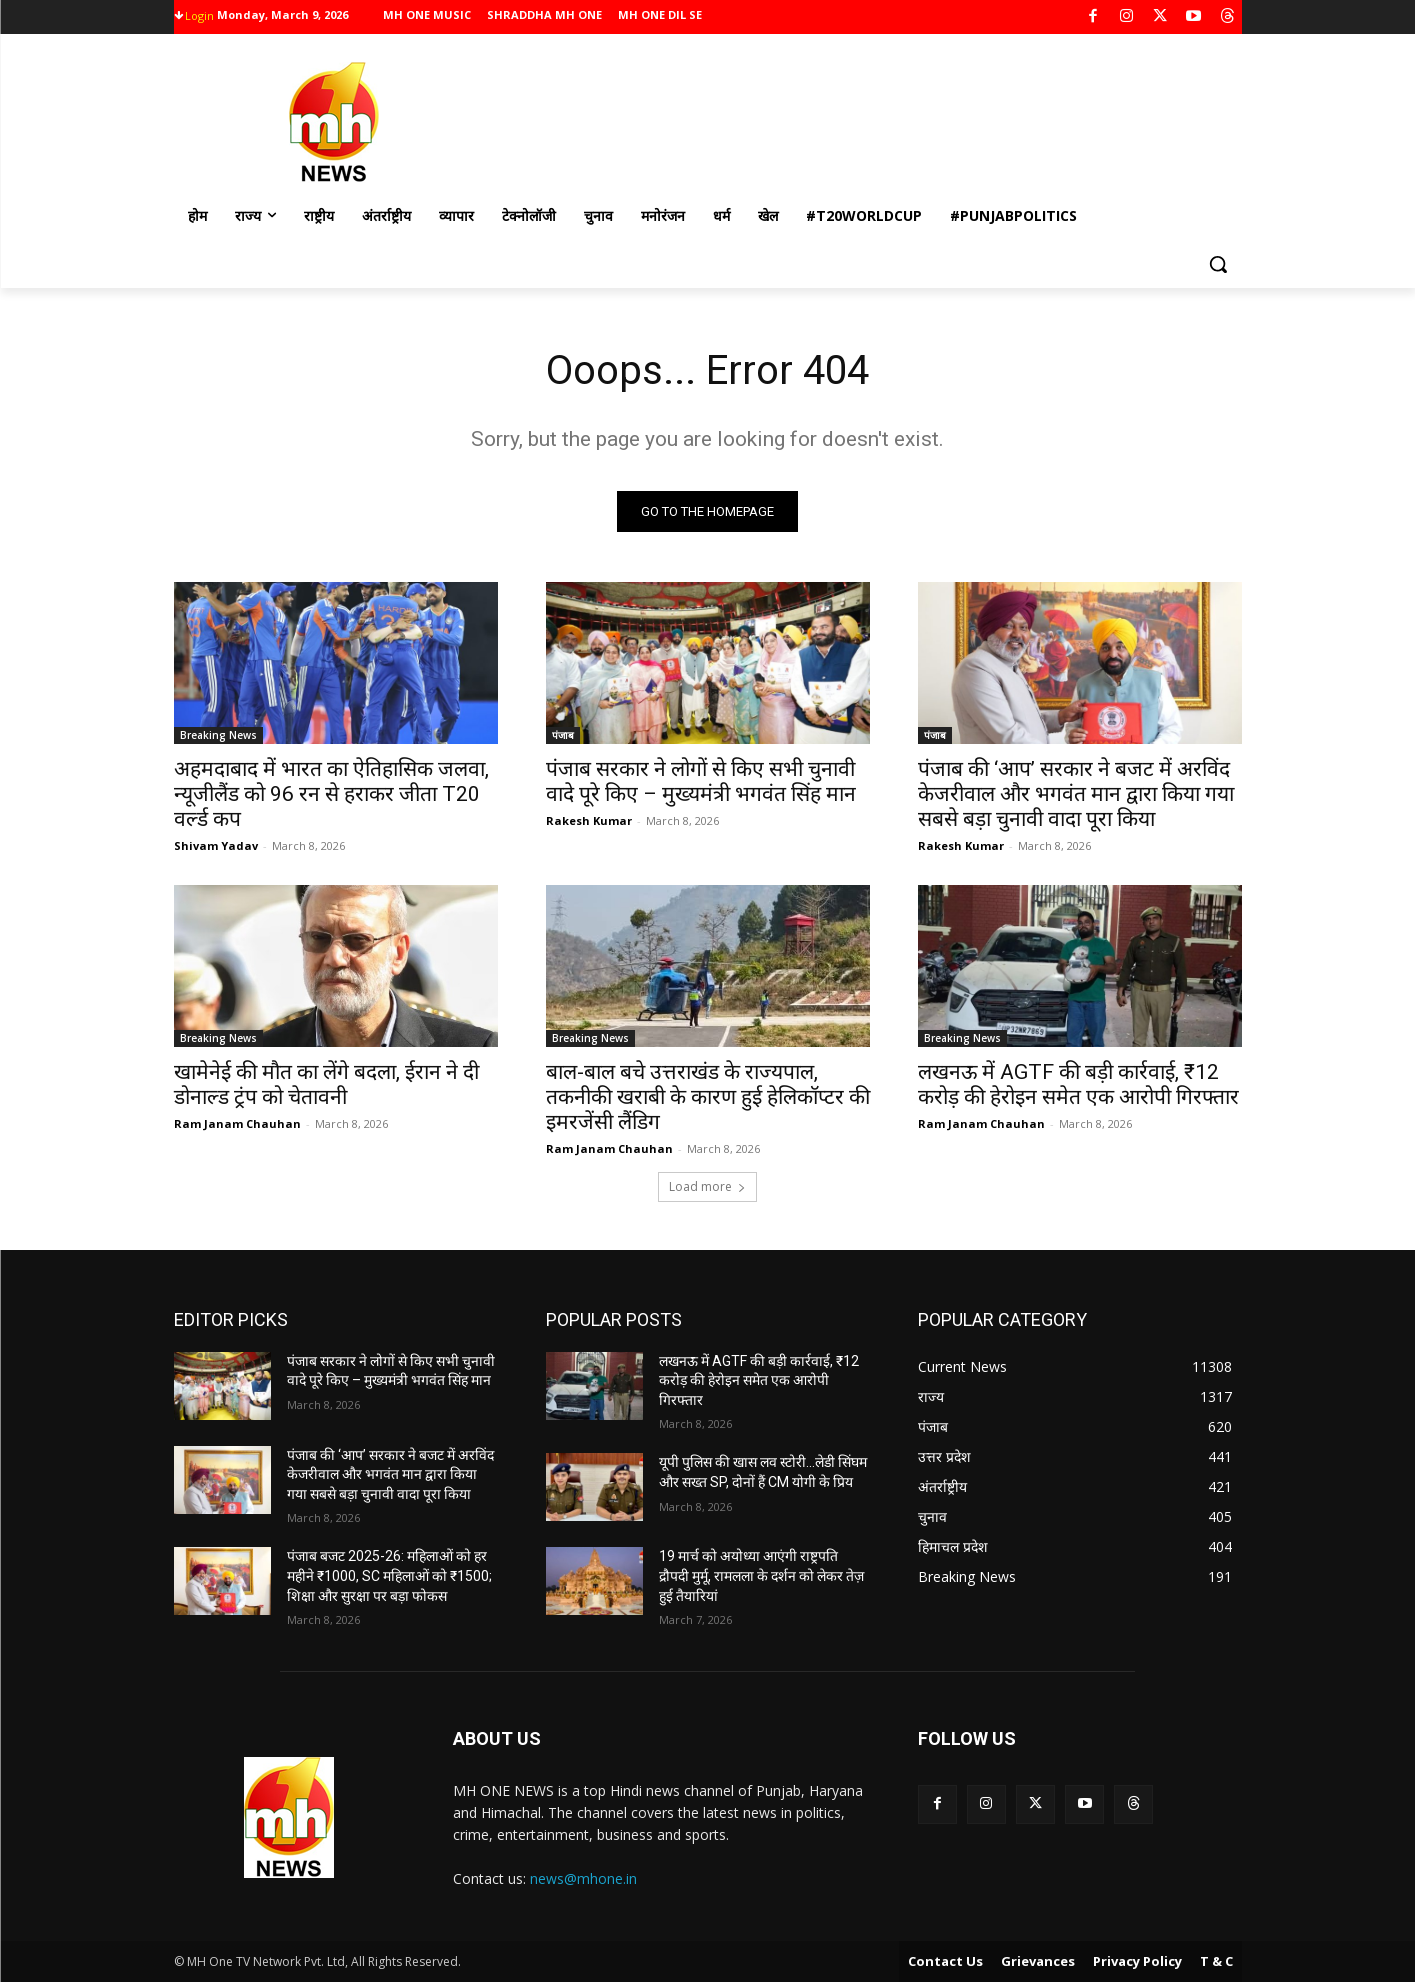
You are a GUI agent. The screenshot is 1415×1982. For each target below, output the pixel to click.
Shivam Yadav (216, 845)
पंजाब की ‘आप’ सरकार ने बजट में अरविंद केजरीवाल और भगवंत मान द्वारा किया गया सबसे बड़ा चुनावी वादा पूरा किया (1076, 794)
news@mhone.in (583, 1878)
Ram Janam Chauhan (237, 1123)
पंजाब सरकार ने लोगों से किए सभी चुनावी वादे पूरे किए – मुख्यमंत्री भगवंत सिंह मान (701, 781)
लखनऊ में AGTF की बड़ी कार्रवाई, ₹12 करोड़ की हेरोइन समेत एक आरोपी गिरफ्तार (1078, 1084)
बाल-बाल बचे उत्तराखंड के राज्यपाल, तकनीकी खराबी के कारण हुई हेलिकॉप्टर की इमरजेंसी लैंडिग (708, 1097)
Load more (707, 1186)
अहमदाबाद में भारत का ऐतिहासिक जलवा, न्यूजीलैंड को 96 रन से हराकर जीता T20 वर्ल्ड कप (331, 794)
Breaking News (218, 735)
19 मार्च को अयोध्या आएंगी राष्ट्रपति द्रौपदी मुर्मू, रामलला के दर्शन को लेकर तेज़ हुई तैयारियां (761, 1575)
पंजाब (563, 735)
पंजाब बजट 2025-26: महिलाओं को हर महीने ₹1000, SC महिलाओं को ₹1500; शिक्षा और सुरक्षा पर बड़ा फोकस (389, 1575)
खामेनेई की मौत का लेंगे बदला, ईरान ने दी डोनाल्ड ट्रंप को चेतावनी (326, 1084)
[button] (1218, 264)
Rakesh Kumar (589, 820)
